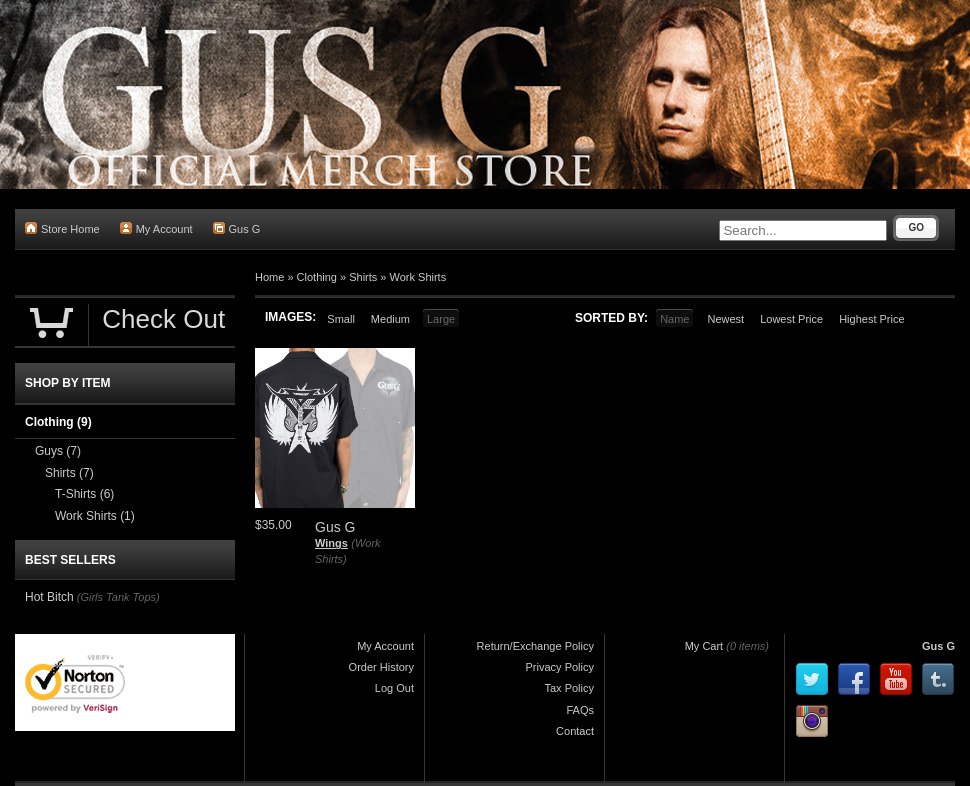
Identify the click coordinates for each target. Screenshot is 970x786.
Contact (575, 731)
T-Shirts (84, 494)
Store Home (62, 228)
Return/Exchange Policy (535, 646)
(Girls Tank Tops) (118, 597)
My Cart (704, 646)
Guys (58, 451)
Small (341, 319)
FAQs (580, 710)
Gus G (237, 228)
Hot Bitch (49, 597)
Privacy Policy (560, 667)
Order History (381, 667)
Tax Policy (569, 688)
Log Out (394, 688)
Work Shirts (418, 277)
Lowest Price (791, 319)
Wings (331, 543)
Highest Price (871, 319)
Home (269, 277)
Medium (390, 319)
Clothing (317, 277)
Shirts (363, 277)
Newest (725, 319)
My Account (156, 228)
